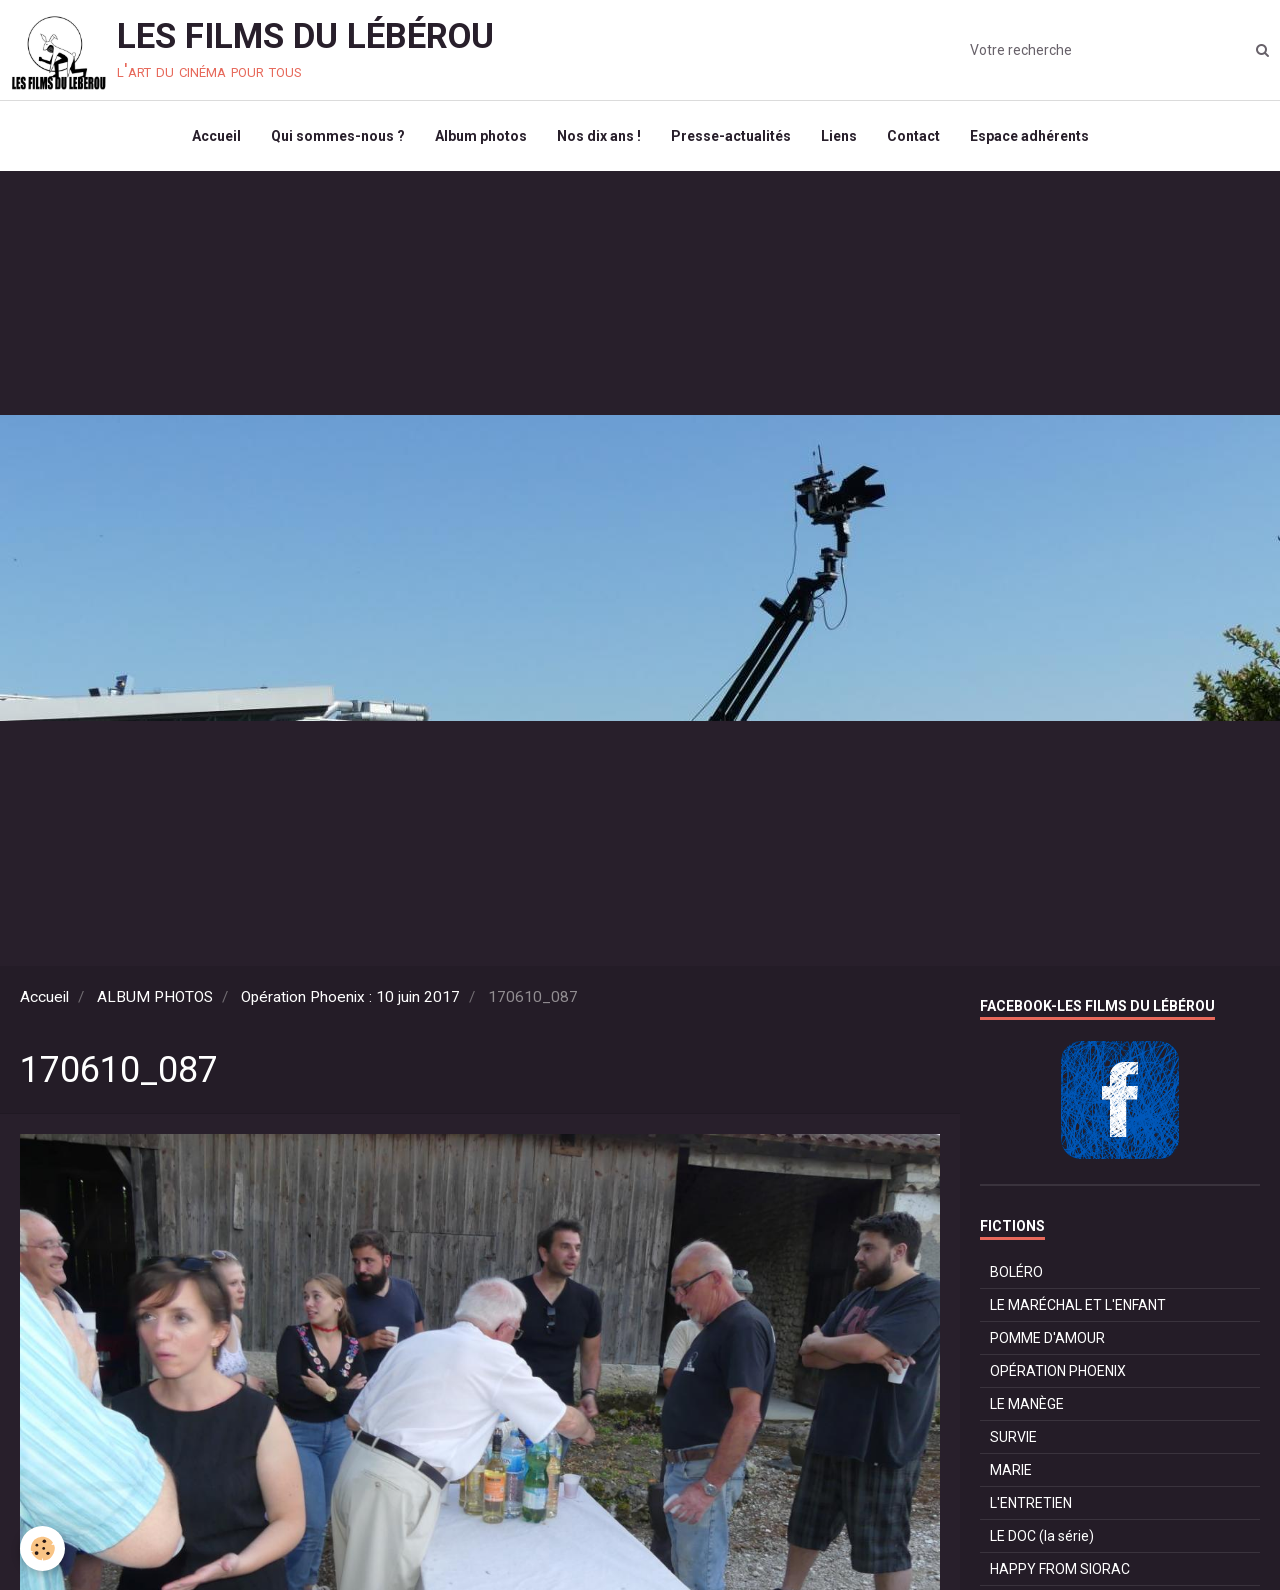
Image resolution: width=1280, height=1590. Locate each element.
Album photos (481, 136)
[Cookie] (42, 1548)
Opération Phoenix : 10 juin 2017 (350, 997)
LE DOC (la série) (1042, 1536)
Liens (839, 136)
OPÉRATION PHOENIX (1058, 1371)
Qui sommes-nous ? (338, 136)
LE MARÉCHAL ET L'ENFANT (1078, 1305)
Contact (913, 136)
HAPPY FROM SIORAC (1060, 1569)
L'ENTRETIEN (1031, 1503)
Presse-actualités (731, 136)
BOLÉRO (1016, 1272)
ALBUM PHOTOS (155, 997)
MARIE (1011, 1470)
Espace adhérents (1029, 136)
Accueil (216, 136)
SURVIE (1013, 1437)
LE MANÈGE (1027, 1404)
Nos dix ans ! (599, 136)
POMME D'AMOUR (1047, 1338)
